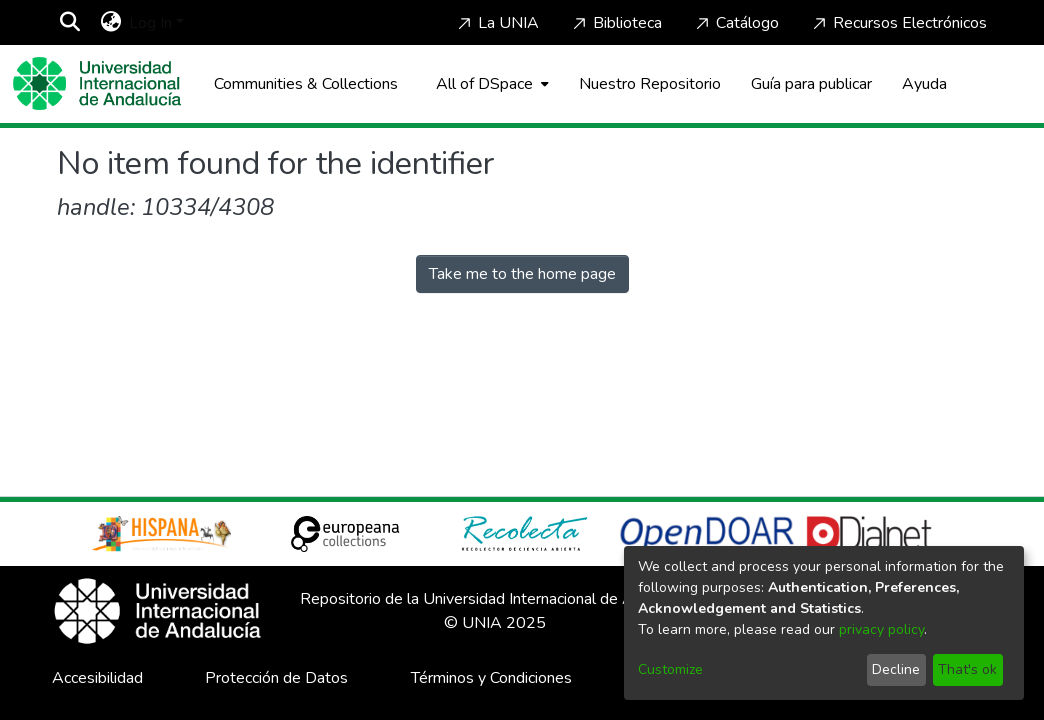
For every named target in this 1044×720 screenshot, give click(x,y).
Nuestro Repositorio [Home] (650, 84)
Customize (670, 669)
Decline (896, 669)
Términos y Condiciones (491, 678)
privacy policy (881, 629)
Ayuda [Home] (924, 84)
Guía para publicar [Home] (811, 84)
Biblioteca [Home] (615, 23)
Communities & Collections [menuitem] (306, 84)
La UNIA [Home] (496, 23)
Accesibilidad (97, 678)
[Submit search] (69, 23)
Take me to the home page (522, 274)
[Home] (97, 83)
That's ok (967, 669)
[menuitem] (110, 23)
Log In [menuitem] (150, 23)
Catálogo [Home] (735, 23)
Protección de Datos (276, 678)
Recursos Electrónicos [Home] (898, 23)
